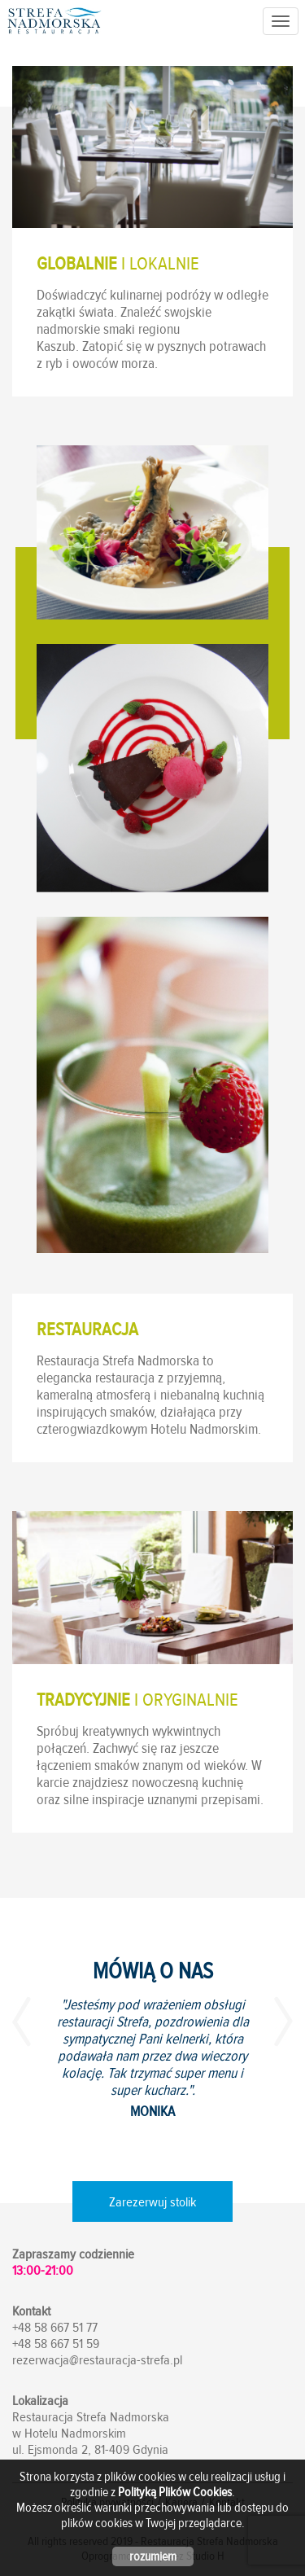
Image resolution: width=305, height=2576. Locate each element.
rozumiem (152, 2556)
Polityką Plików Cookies (175, 2492)
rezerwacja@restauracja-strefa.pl (97, 2360)
